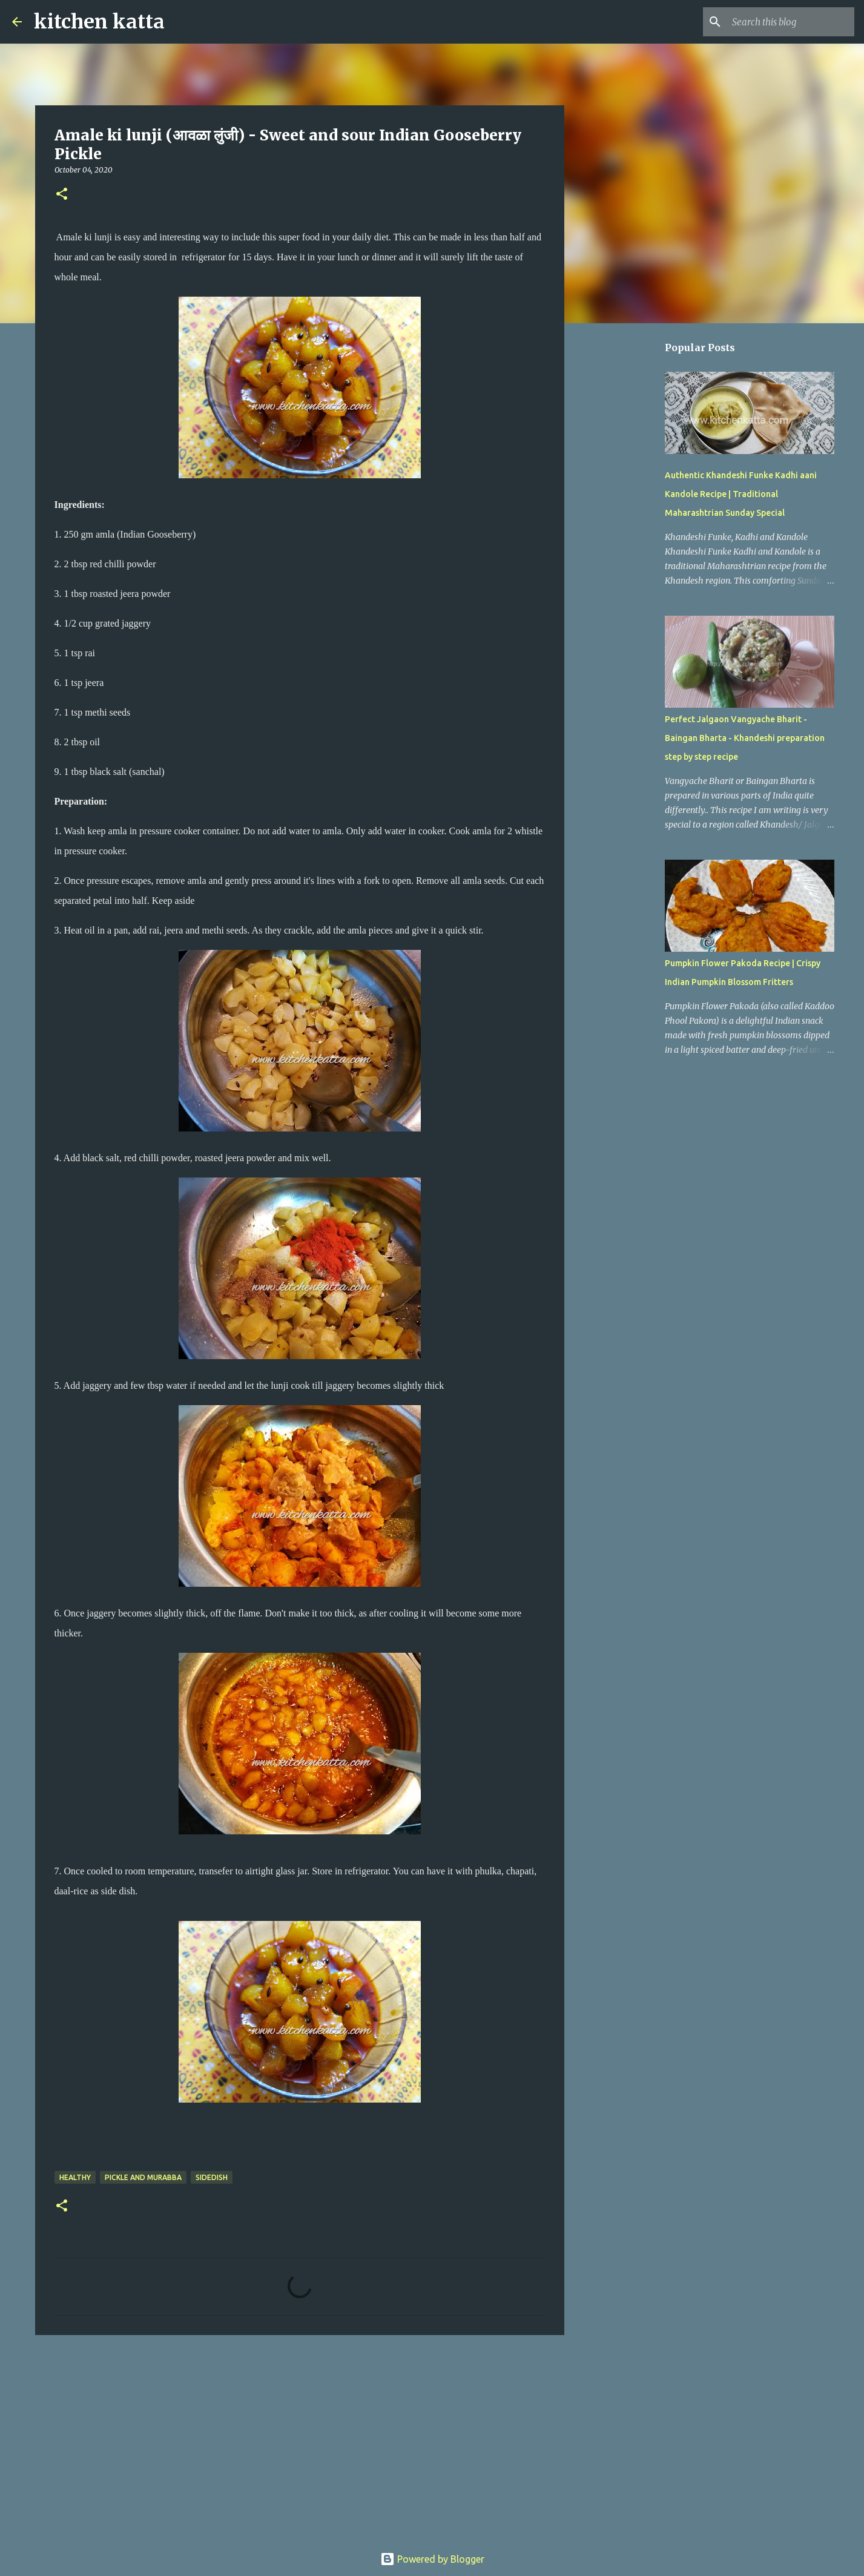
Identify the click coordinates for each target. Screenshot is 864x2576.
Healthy (75, 2177)
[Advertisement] (299, 2438)
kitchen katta (99, 22)
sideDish (212, 2177)
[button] (61, 194)
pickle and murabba (143, 2177)
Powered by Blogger (432, 2559)
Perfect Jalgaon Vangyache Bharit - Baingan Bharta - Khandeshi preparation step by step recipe (745, 738)
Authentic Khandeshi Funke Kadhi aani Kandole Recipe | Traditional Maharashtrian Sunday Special (741, 494)
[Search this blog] (790, 21)
